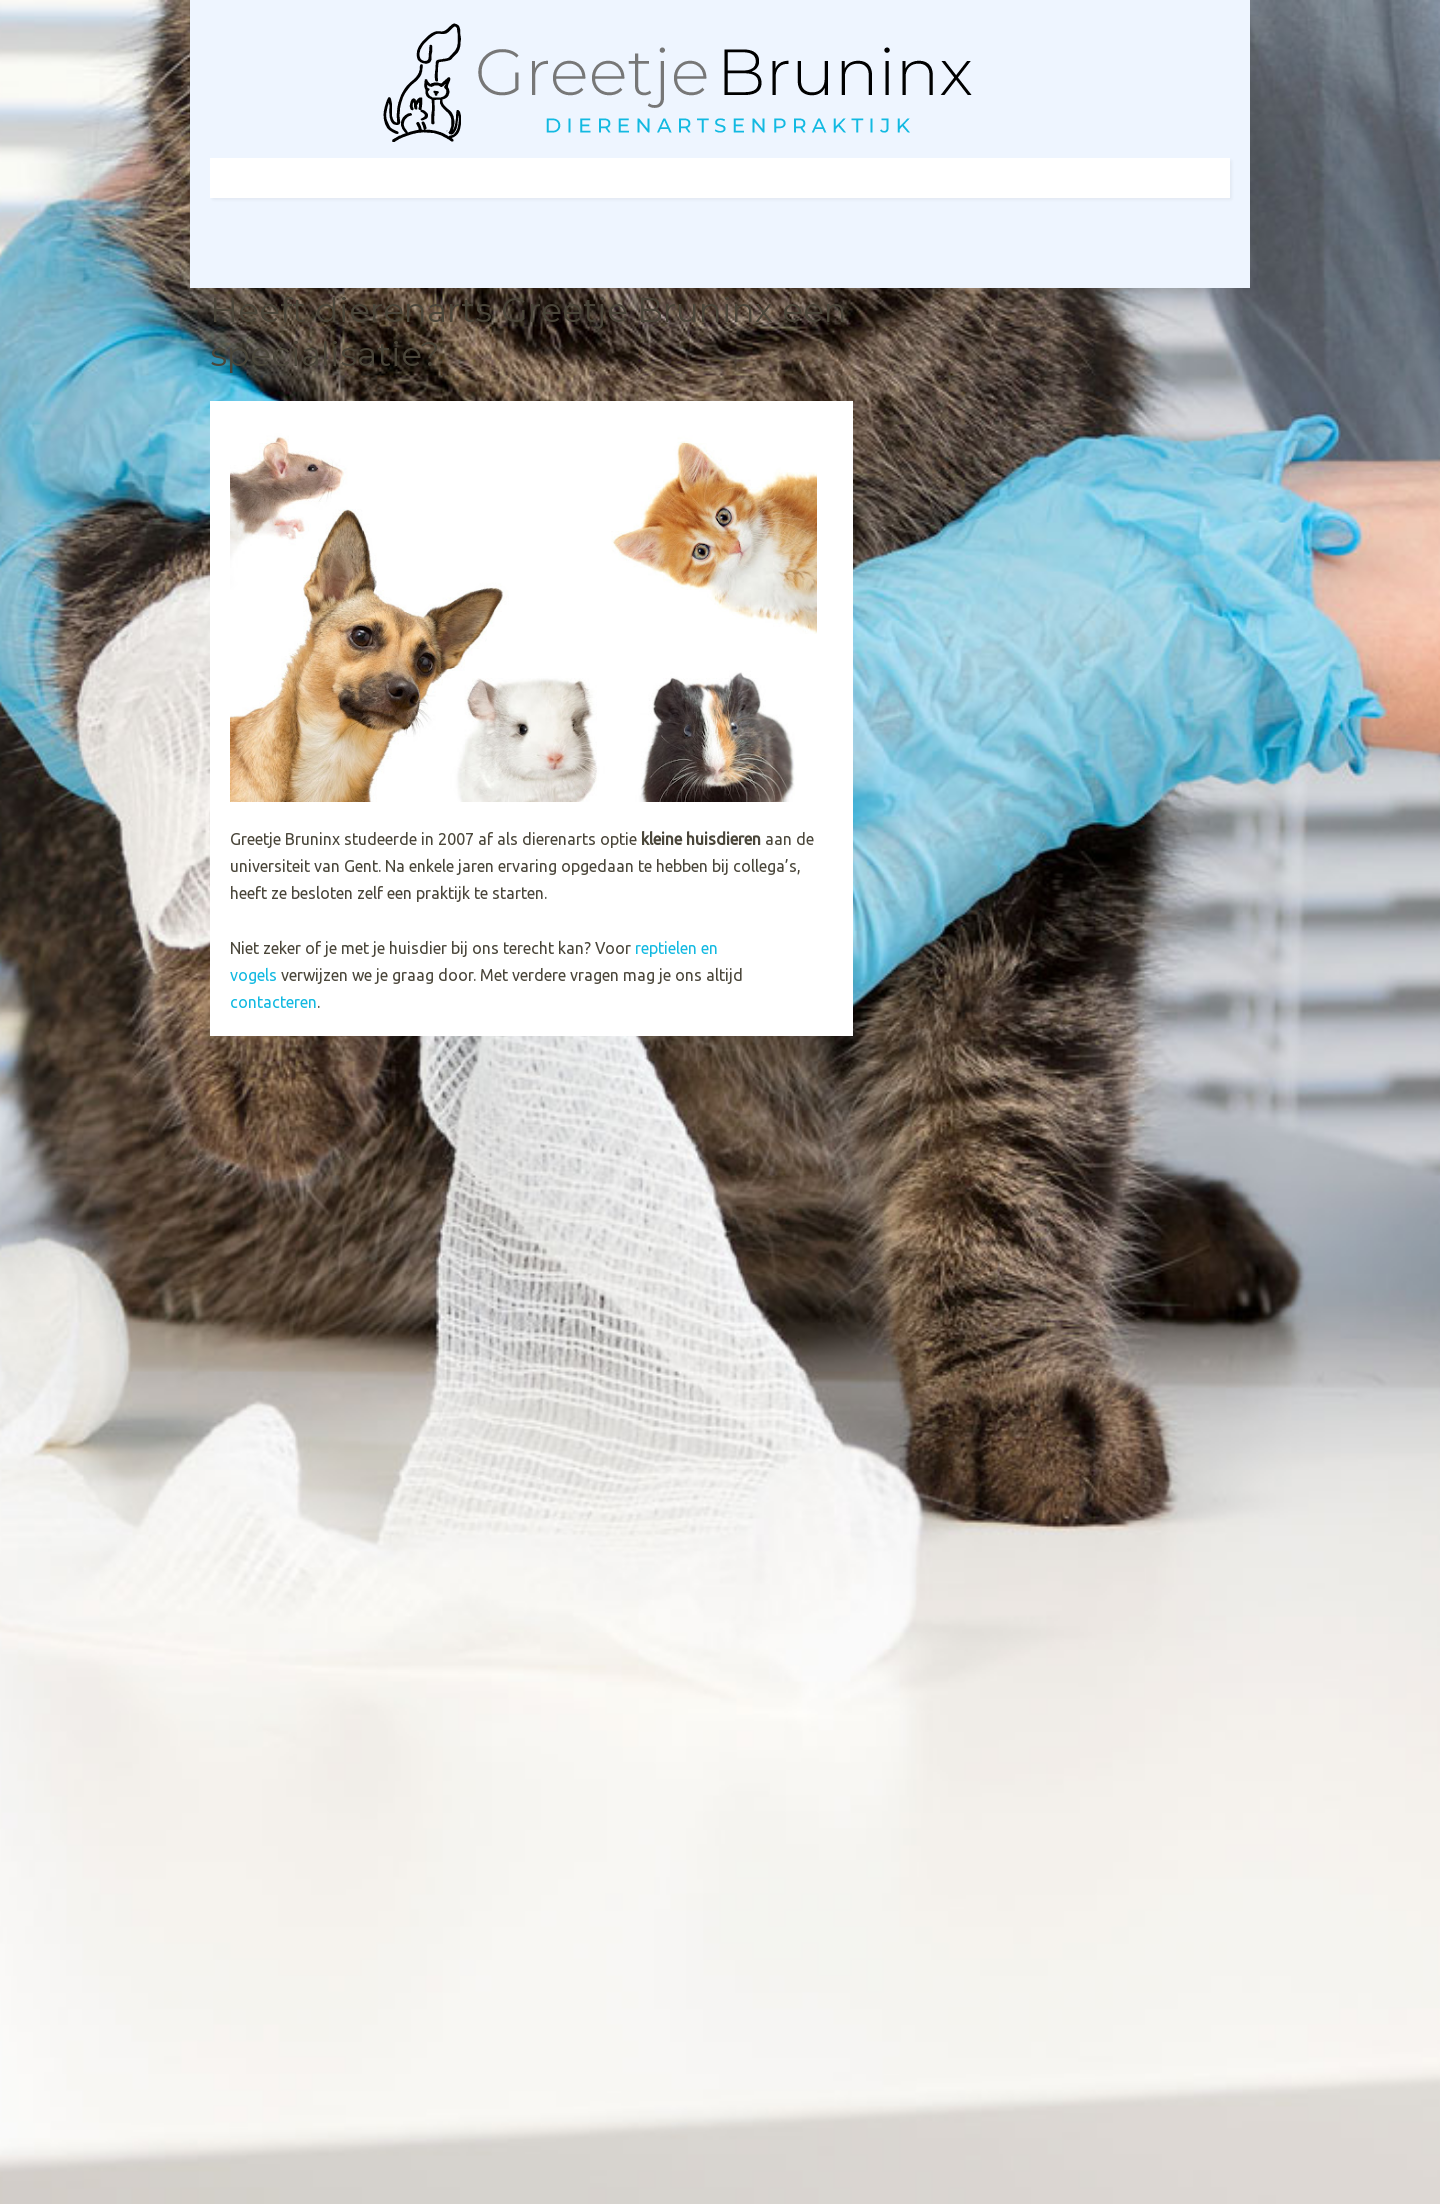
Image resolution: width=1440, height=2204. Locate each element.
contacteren (273, 1002)
